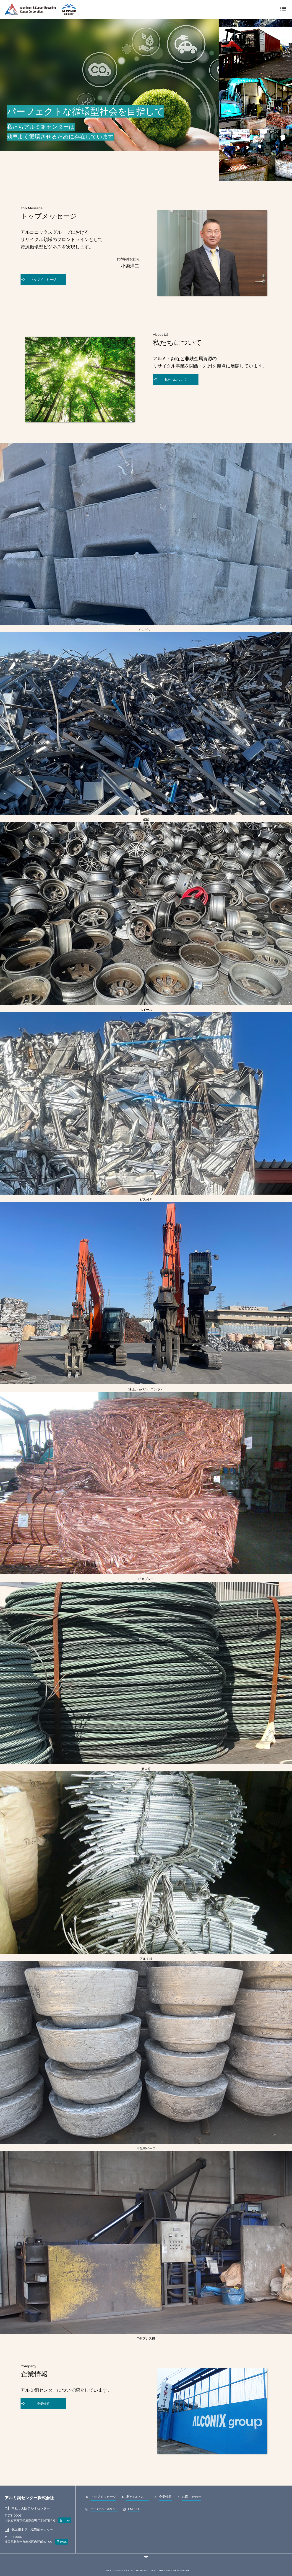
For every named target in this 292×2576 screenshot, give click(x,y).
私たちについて (175, 379)
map (66, 2520)
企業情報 (43, 2404)
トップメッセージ (43, 279)
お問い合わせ (191, 2497)
